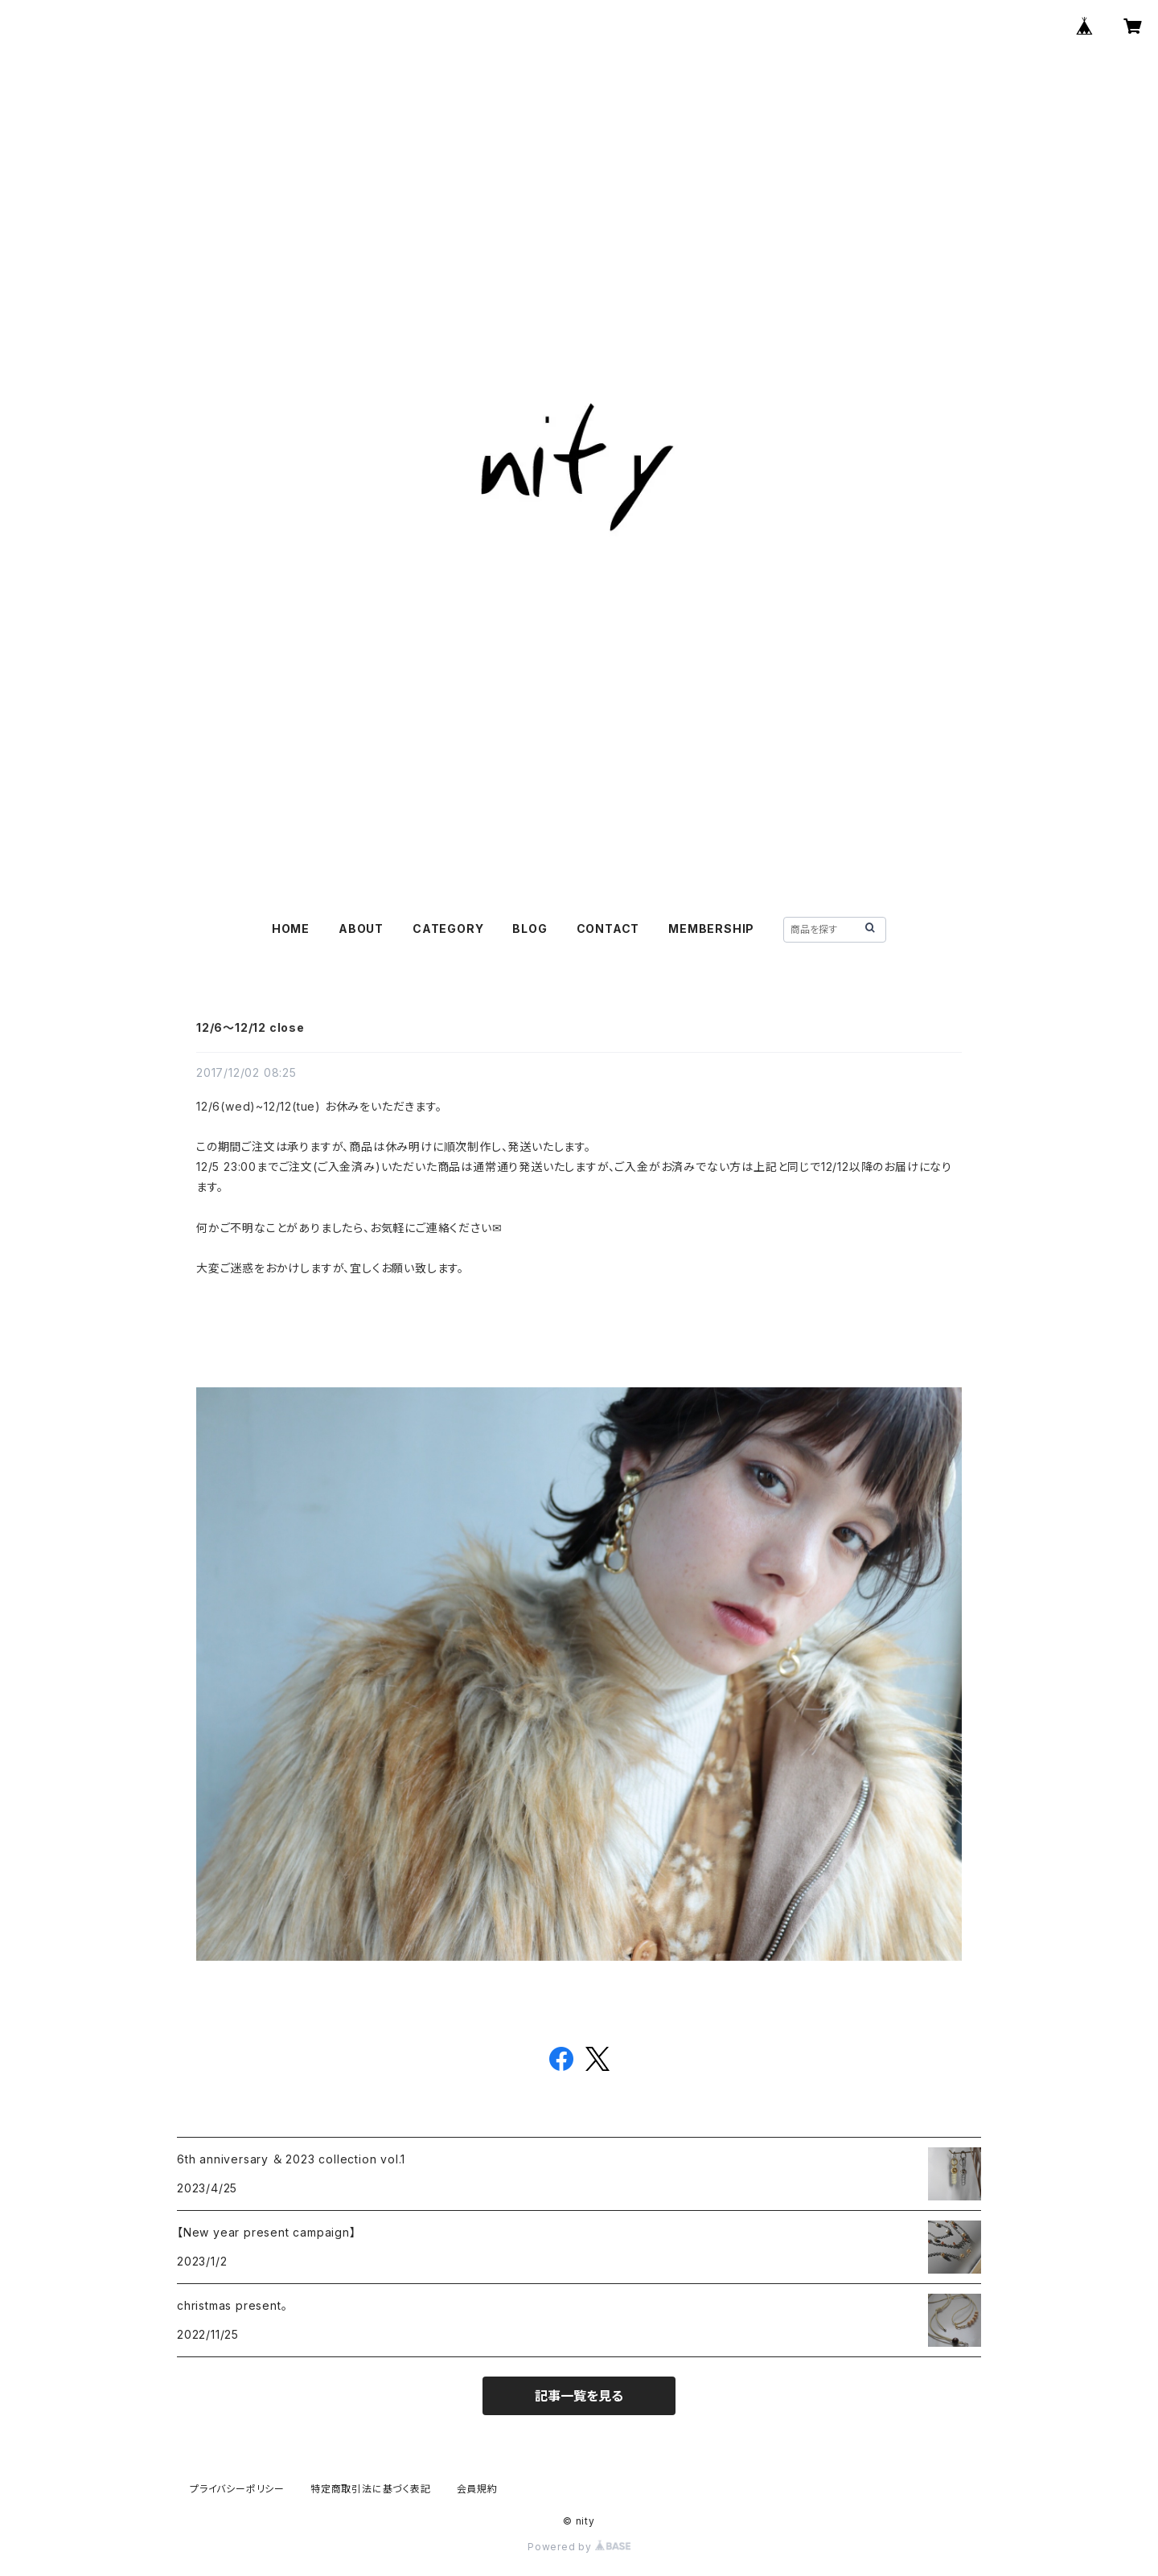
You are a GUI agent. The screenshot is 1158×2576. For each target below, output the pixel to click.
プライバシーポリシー (237, 2489)
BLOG (529, 928)
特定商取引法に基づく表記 (370, 2489)
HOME (291, 928)
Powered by (579, 2547)
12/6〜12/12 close (250, 1027)
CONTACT (608, 928)
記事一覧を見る (579, 2396)
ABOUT (361, 928)
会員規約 (477, 2489)
